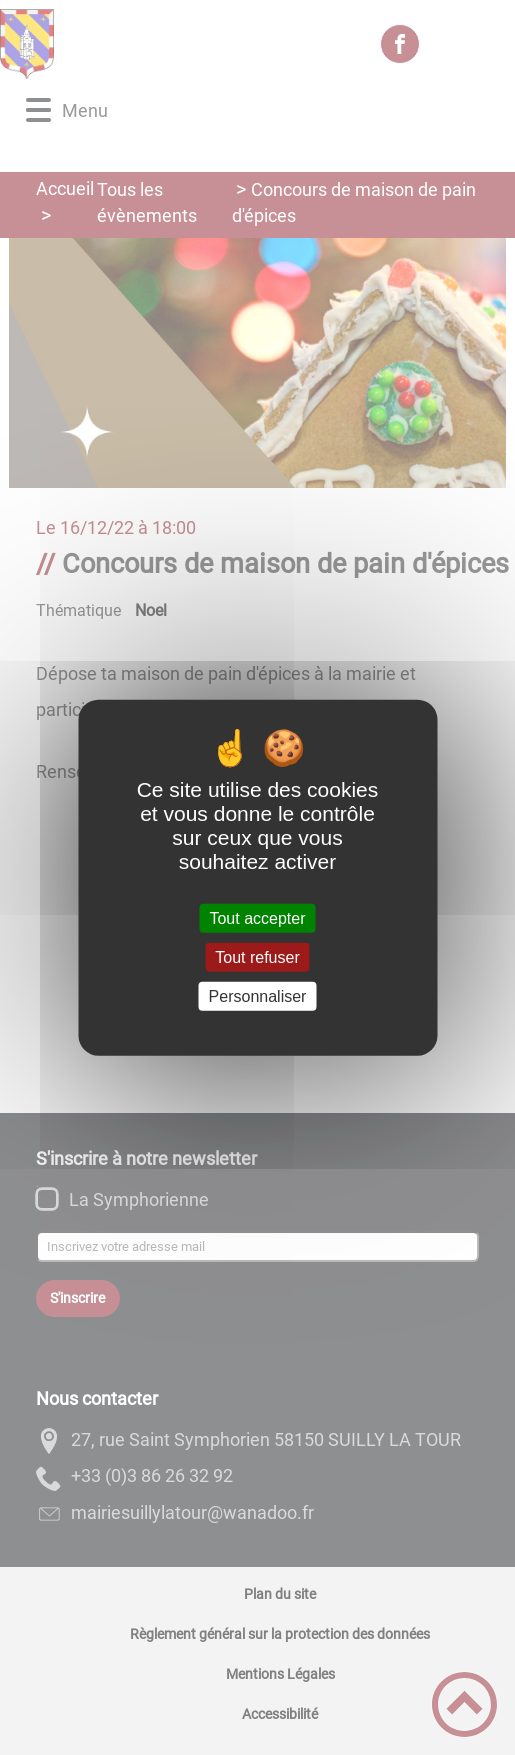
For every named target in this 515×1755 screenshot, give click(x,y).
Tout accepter (257, 917)
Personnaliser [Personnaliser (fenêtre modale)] (258, 996)
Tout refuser (257, 956)
